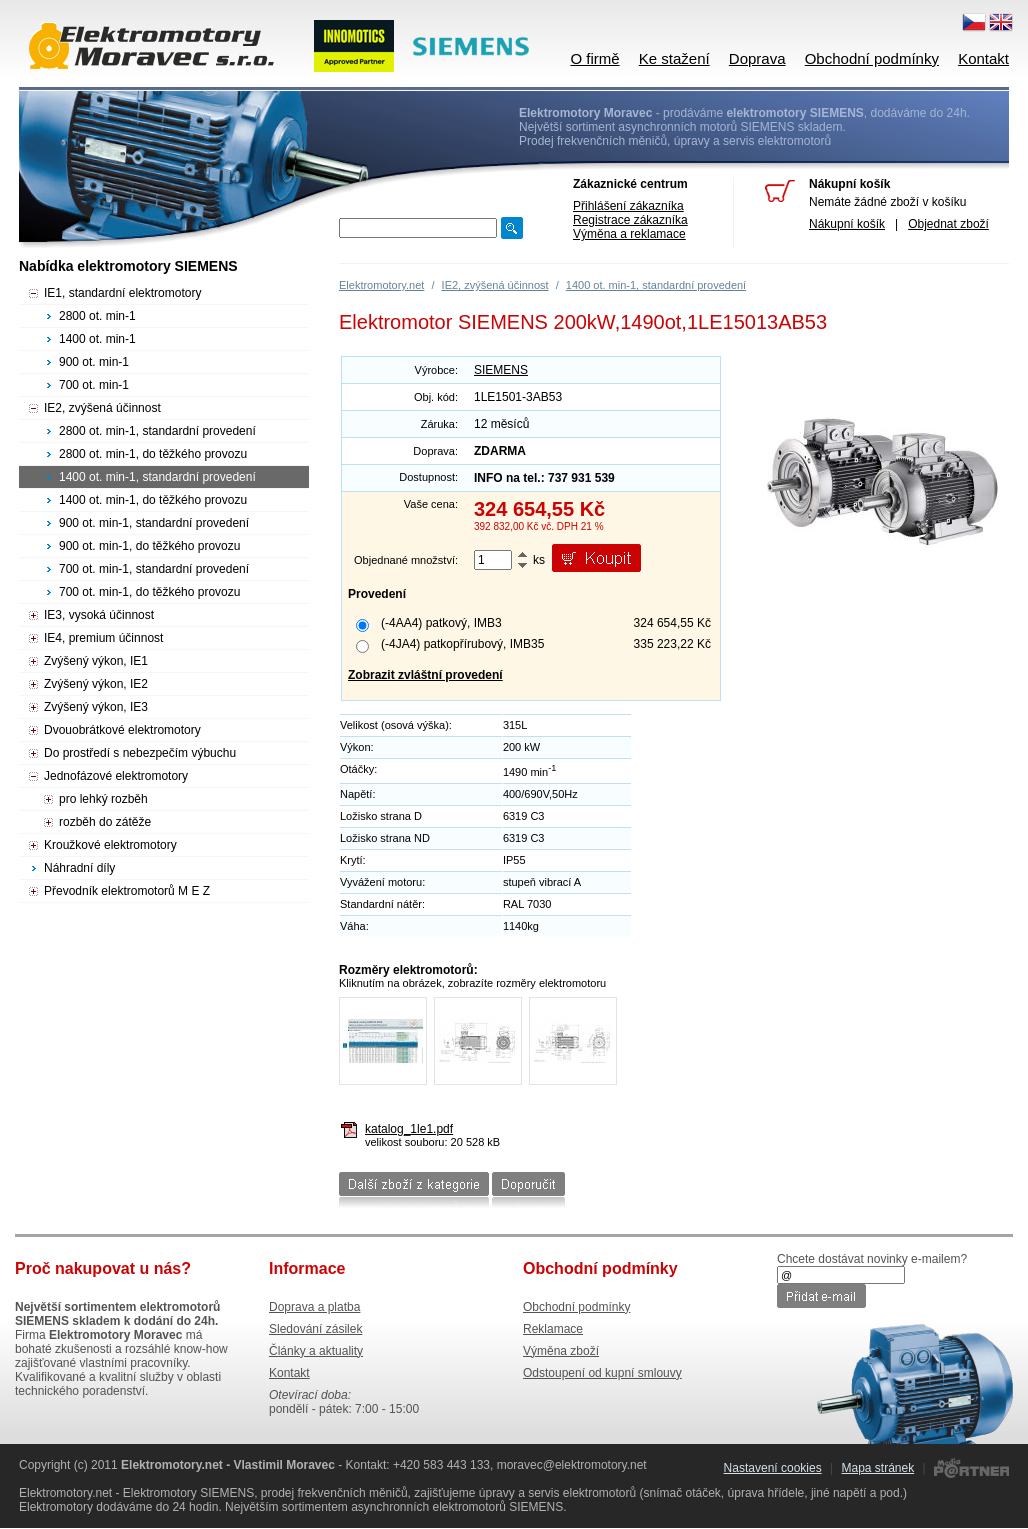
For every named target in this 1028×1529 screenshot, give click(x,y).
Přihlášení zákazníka (628, 206)
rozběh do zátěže (105, 822)
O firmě (594, 58)
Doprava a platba (314, 1307)
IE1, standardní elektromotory (122, 293)
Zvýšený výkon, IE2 (96, 684)
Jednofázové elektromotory (116, 776)
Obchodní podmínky (872, 58)
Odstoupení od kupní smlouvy (602, 1373)
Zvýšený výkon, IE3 (96, 707)
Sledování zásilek (315, 1329)
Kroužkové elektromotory (110, 845)
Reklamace (553, 1329)
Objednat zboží (948, 224)
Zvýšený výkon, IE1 (96, 661)
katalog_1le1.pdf (409, 1129)
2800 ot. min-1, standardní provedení (157, 431)
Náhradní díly (79, 868)
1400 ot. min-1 (97, 339)
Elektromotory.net (381, 285)
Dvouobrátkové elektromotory (122, 730)
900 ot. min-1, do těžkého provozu (149, 546)
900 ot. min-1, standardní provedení (154, 523)
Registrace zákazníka (630, 220)
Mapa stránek (877, 1468)
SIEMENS (501, 370)
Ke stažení (674, 58)
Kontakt (983, 58)
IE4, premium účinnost (103, 638)
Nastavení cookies (773, 1468)
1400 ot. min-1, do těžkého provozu (153, 500)
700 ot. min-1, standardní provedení (154, 569)
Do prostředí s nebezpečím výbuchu (140, 753)
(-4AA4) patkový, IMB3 (441, 623)
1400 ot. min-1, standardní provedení (656, 285)
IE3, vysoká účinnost (99, 615)
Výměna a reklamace (629, 234)
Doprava (757, 58)
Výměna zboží (561, 1351)
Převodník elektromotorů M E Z (127, 891)
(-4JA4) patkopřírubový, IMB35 (462, 644)
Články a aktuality (316, 1351)
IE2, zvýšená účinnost (495, 285)
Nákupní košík (847, 224)
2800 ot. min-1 (97, 316)
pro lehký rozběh (103, 799)
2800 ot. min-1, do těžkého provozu (153, 454)
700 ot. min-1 (94, 385)
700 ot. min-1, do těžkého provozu (149, 592)
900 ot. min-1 (94, 362)
